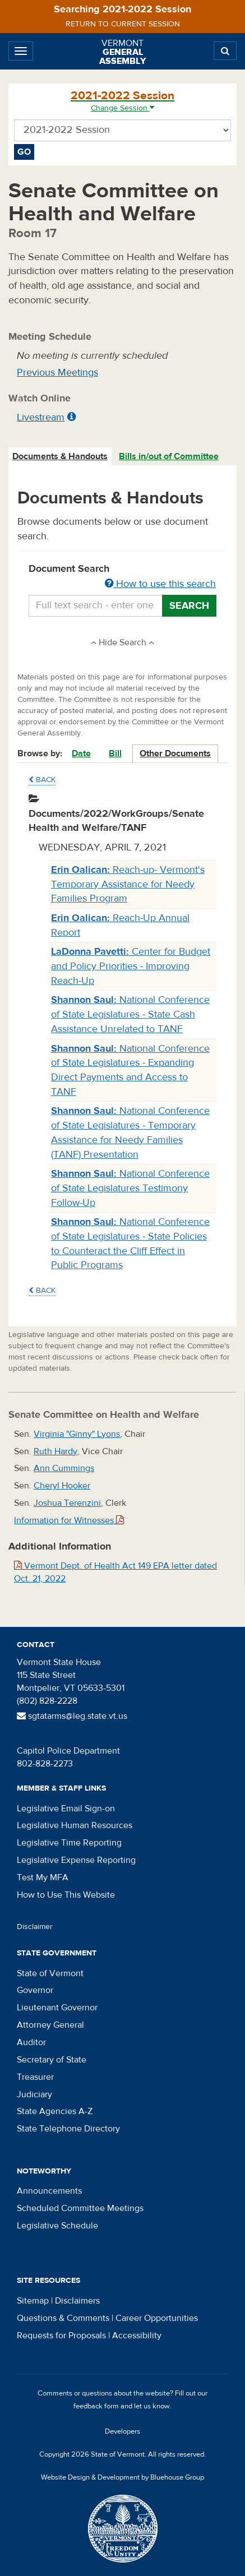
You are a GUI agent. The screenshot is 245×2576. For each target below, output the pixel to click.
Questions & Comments (63, 2318)
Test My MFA (42, 1877)
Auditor (31, 2042)
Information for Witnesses (69, 1520)
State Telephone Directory (68, 2128)
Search (189, 605)
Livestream (40, 417)
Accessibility (136, 2335)
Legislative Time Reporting (69, 1842)
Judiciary (34, 2094)
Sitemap (33, 2300)
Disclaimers (77, 2300)
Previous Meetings (57, 372)
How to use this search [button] (160, 583)
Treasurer (35, 2077)
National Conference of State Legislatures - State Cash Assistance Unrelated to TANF (130, 1014)
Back (42, 780)
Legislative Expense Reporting (76, 1860)
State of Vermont (50, 1973)
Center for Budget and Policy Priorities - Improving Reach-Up (130, 966)
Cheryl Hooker (62, 1485)
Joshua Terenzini (67, 1503)
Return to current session (123, 24)
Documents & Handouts (60, 456)
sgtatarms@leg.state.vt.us (72, 1716)
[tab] (60, 456)
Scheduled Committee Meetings (80, 2208)
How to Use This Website (66, 1894)
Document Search (122, 576)
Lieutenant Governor (57, 2007)
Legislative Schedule (57, 2225)
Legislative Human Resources (74, 1825)
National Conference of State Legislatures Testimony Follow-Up (130, 1188)
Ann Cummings (64, 1468)
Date (81, 753)
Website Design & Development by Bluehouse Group (122, 2477)
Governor (35, 1990)
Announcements (49, 2190)
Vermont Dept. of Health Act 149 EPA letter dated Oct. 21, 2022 (115, 1572)
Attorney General (50, 2025)
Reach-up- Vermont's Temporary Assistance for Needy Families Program (128, 884)
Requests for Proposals (61, 2335)
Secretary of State (51, 2059)
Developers (122, 2431)
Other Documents (175, 753)
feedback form (96, 2406)
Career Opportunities (156, 2318)
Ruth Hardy (55, 1451)
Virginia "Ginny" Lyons (77, 1434)
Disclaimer (35, 1927)
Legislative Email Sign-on (66, 1808)
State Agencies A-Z (55, 2111)
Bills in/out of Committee (169, 456)
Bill (115, 753)
